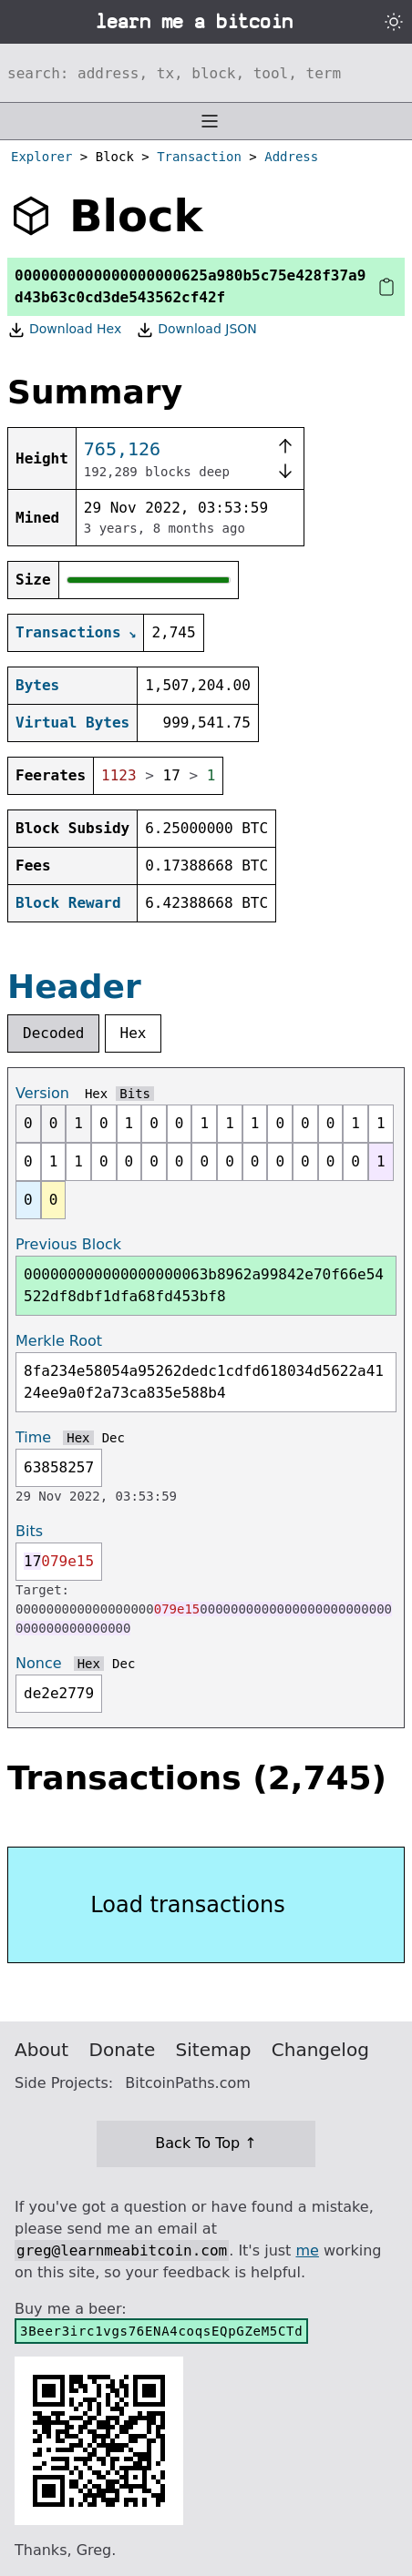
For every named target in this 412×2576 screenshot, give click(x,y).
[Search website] (206, 73)
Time (33, 1437)
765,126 (122, 449)
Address (291, 156)
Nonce (38, 1663)
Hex (133, 1033)
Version (42, 1093)
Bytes (37, 685)
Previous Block (68, 1244)
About (41, 2050)
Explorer (41, 156)
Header (74, 986)
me (306, 2250)
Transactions (68, 632)
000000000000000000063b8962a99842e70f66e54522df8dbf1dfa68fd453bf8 (204, 1285)
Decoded (53, 1033)
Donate (122, 2050)
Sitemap (214, 2050)
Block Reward (68, 902)
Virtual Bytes (72, 722)
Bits (134, 1093)
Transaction (199, 156)
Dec (113, 1438)
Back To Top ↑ (205, 2143)
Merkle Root (58, 1340)
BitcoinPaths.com (188, 2083)
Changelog (320, 2050)
